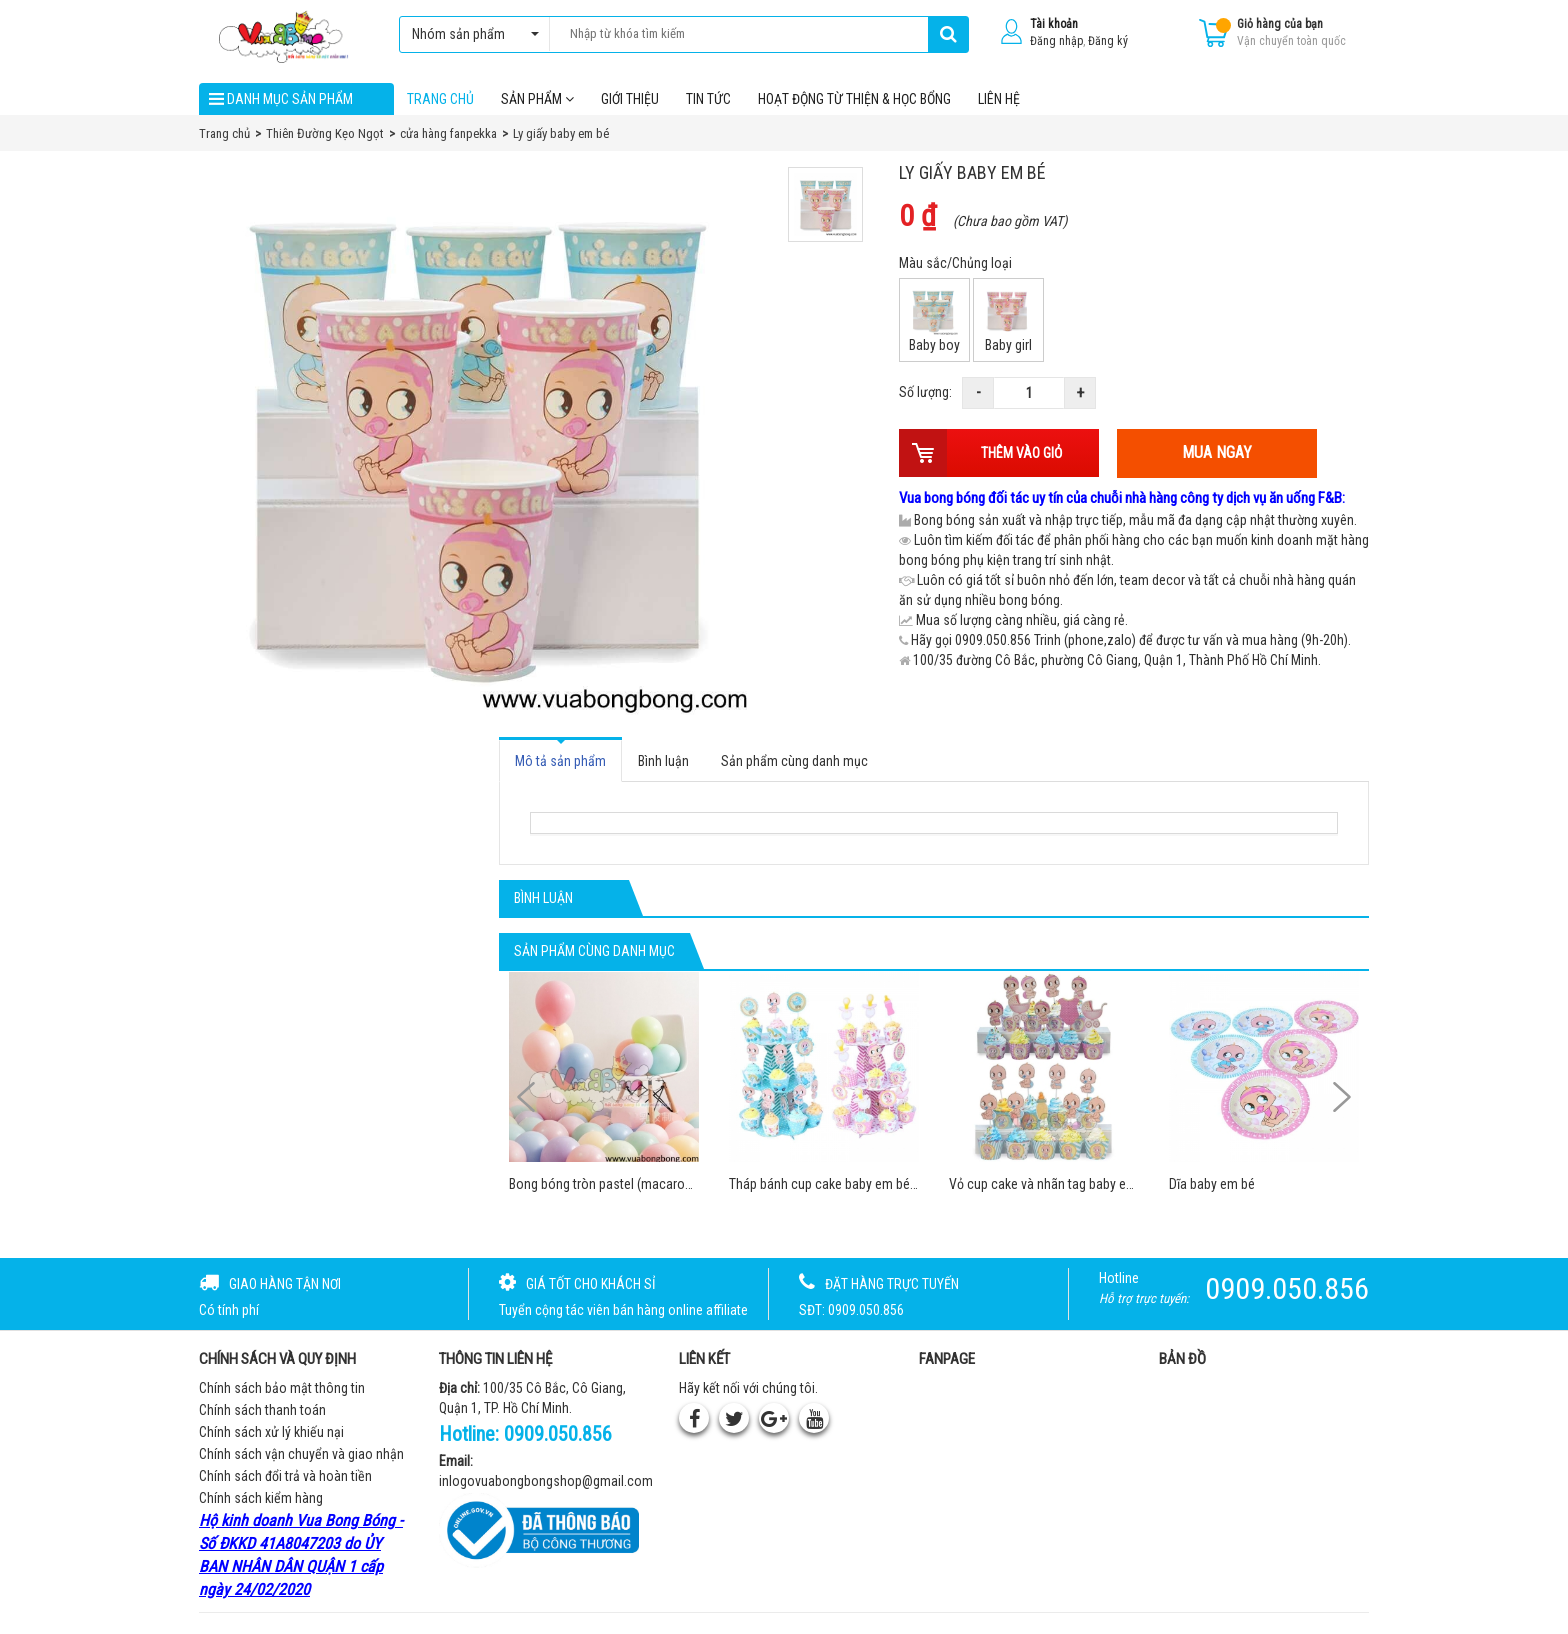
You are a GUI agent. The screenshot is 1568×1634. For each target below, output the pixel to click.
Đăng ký (1108, 41)
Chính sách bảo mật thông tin (282, 1389)
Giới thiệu (630, 99)
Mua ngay (1217, 453)
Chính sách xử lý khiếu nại (271, 1433)
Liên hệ (999, 99)
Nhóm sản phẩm (470, 34)
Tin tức (708, 99)
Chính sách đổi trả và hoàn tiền (285, 1477)
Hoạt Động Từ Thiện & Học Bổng (854, 99)
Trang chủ (440, 99)
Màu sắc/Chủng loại (955, 264)
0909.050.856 (558, 1435)
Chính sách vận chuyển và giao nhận (301, 1455)
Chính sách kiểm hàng (261, 1499)
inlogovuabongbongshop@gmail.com (546, 1481)
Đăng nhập (1056, 41)
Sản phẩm (537, 99)
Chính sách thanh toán (262, 1411)
